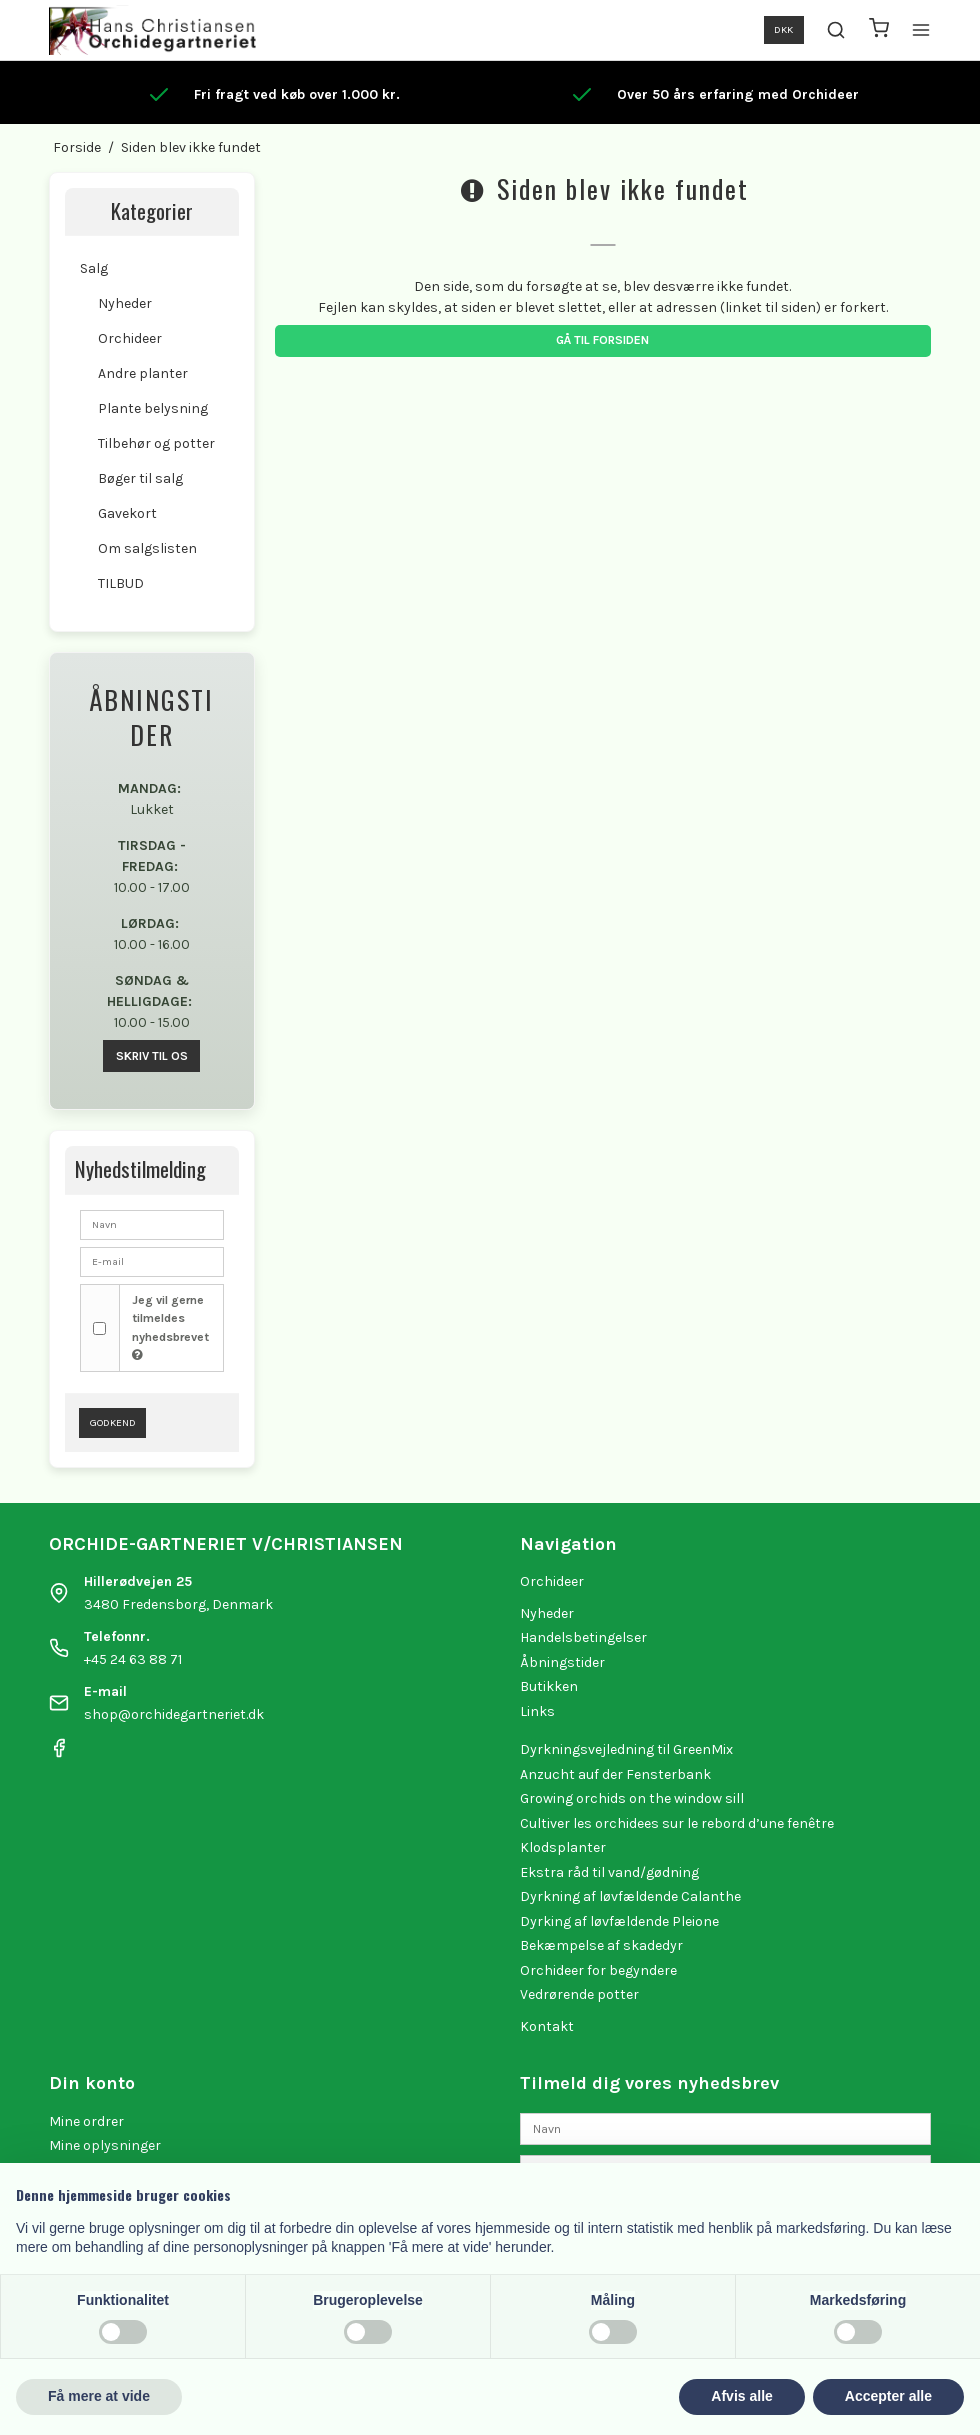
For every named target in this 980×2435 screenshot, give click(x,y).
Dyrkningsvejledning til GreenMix (626, 1749)
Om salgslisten (147, 548)
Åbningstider (562, 1662)
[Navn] (725, 2127)
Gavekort (127, 513)
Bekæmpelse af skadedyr (601, 1945)
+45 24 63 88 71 (133, 1659)
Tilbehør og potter (156, 443)
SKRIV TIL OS (152, 1056)
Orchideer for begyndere (598, 1970)
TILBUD (121, 583)
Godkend (113, 1422)
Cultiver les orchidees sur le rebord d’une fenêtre (677, 1823)
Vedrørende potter (579, 1994)
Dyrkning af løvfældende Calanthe (630, 1896)
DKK (783, 29)
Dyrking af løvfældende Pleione (619, 1921)
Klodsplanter (563, 1847)
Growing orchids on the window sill (632, 1798)
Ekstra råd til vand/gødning (609, 1872)
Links (537, 1711)
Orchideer (130, 338)
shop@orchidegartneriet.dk (174, 1714)
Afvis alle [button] (741, 2396)
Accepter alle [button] (888, 2396)
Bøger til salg (140, 478)
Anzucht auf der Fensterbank (615, 1774)
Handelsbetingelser (583, 1637)
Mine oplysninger (105, 2145)
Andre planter (143, 373)
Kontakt (547, 2026)
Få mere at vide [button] (99, 2396)
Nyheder (125, 303)
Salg (94, 268)
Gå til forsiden (602, 340)
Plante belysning (153, 408)
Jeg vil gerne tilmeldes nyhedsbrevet (170, 1327)
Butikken (549, 1686)
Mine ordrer (86, 2121)
